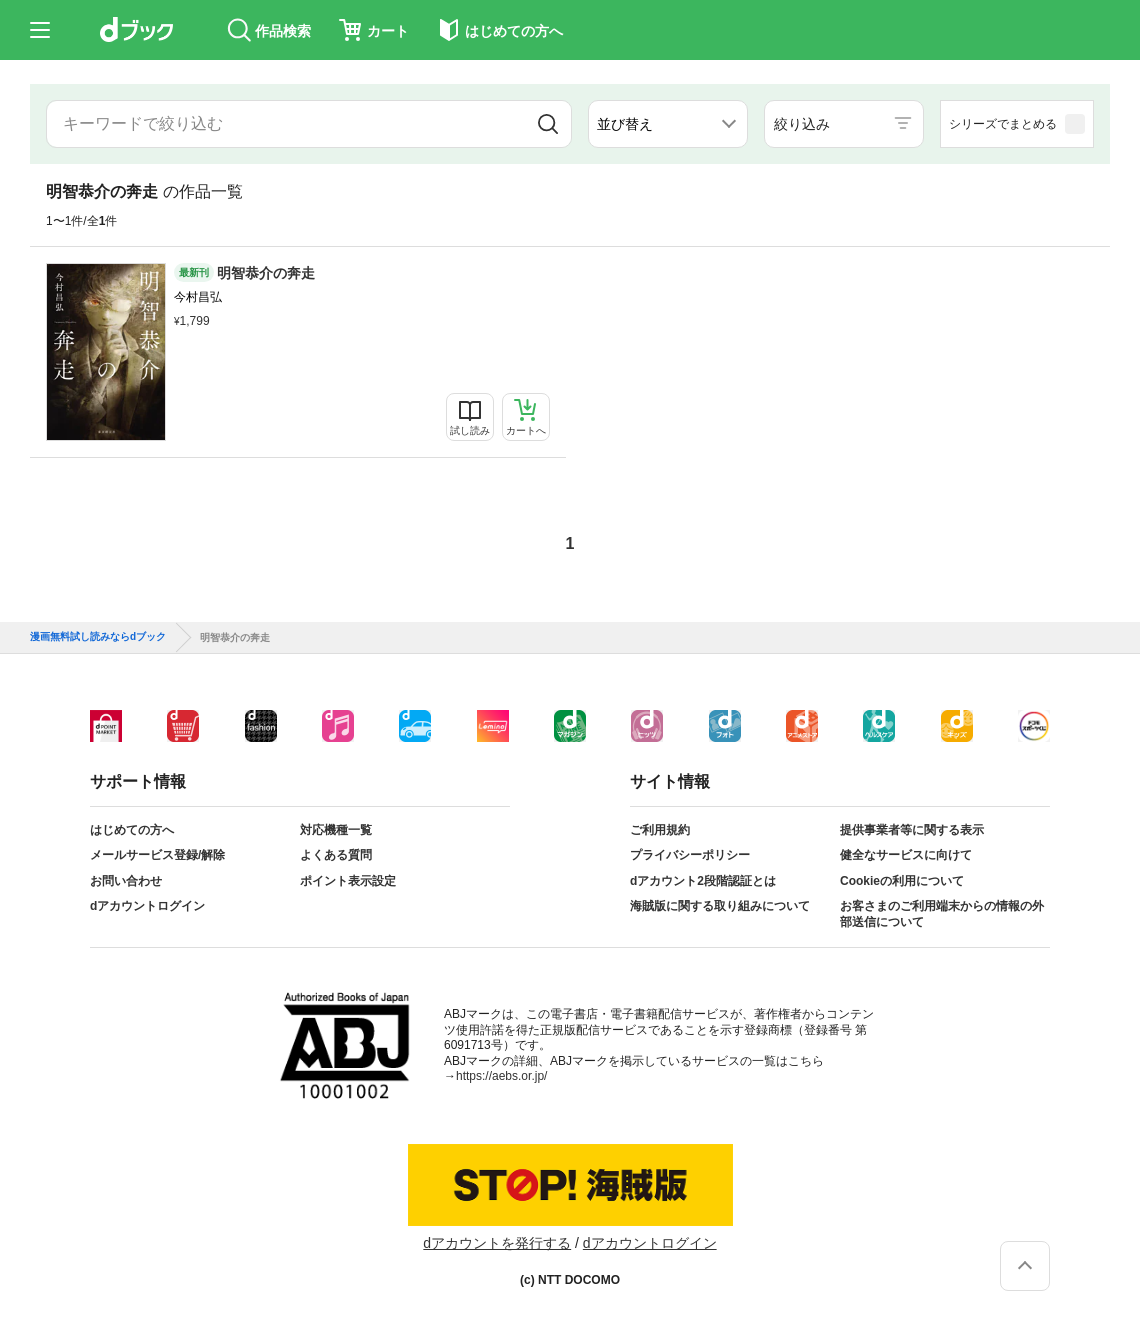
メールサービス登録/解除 (157, 855)
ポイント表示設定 (348, 881)
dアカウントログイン (147, 906)
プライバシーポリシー (690, 855)
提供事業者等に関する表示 (912, 830)
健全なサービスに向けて (906, 855)
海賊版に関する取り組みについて (720, 906)
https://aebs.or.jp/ (501, 1076)
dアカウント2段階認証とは (703, 881)
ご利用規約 (660, 830)
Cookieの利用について (902, 881)
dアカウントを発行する (497, 1243)
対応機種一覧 (336, 830)
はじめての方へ (132, 830)
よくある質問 (336, 855)
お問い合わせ (126, 881)
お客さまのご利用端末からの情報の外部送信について (942, 914)
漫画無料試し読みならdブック (98, 637)
